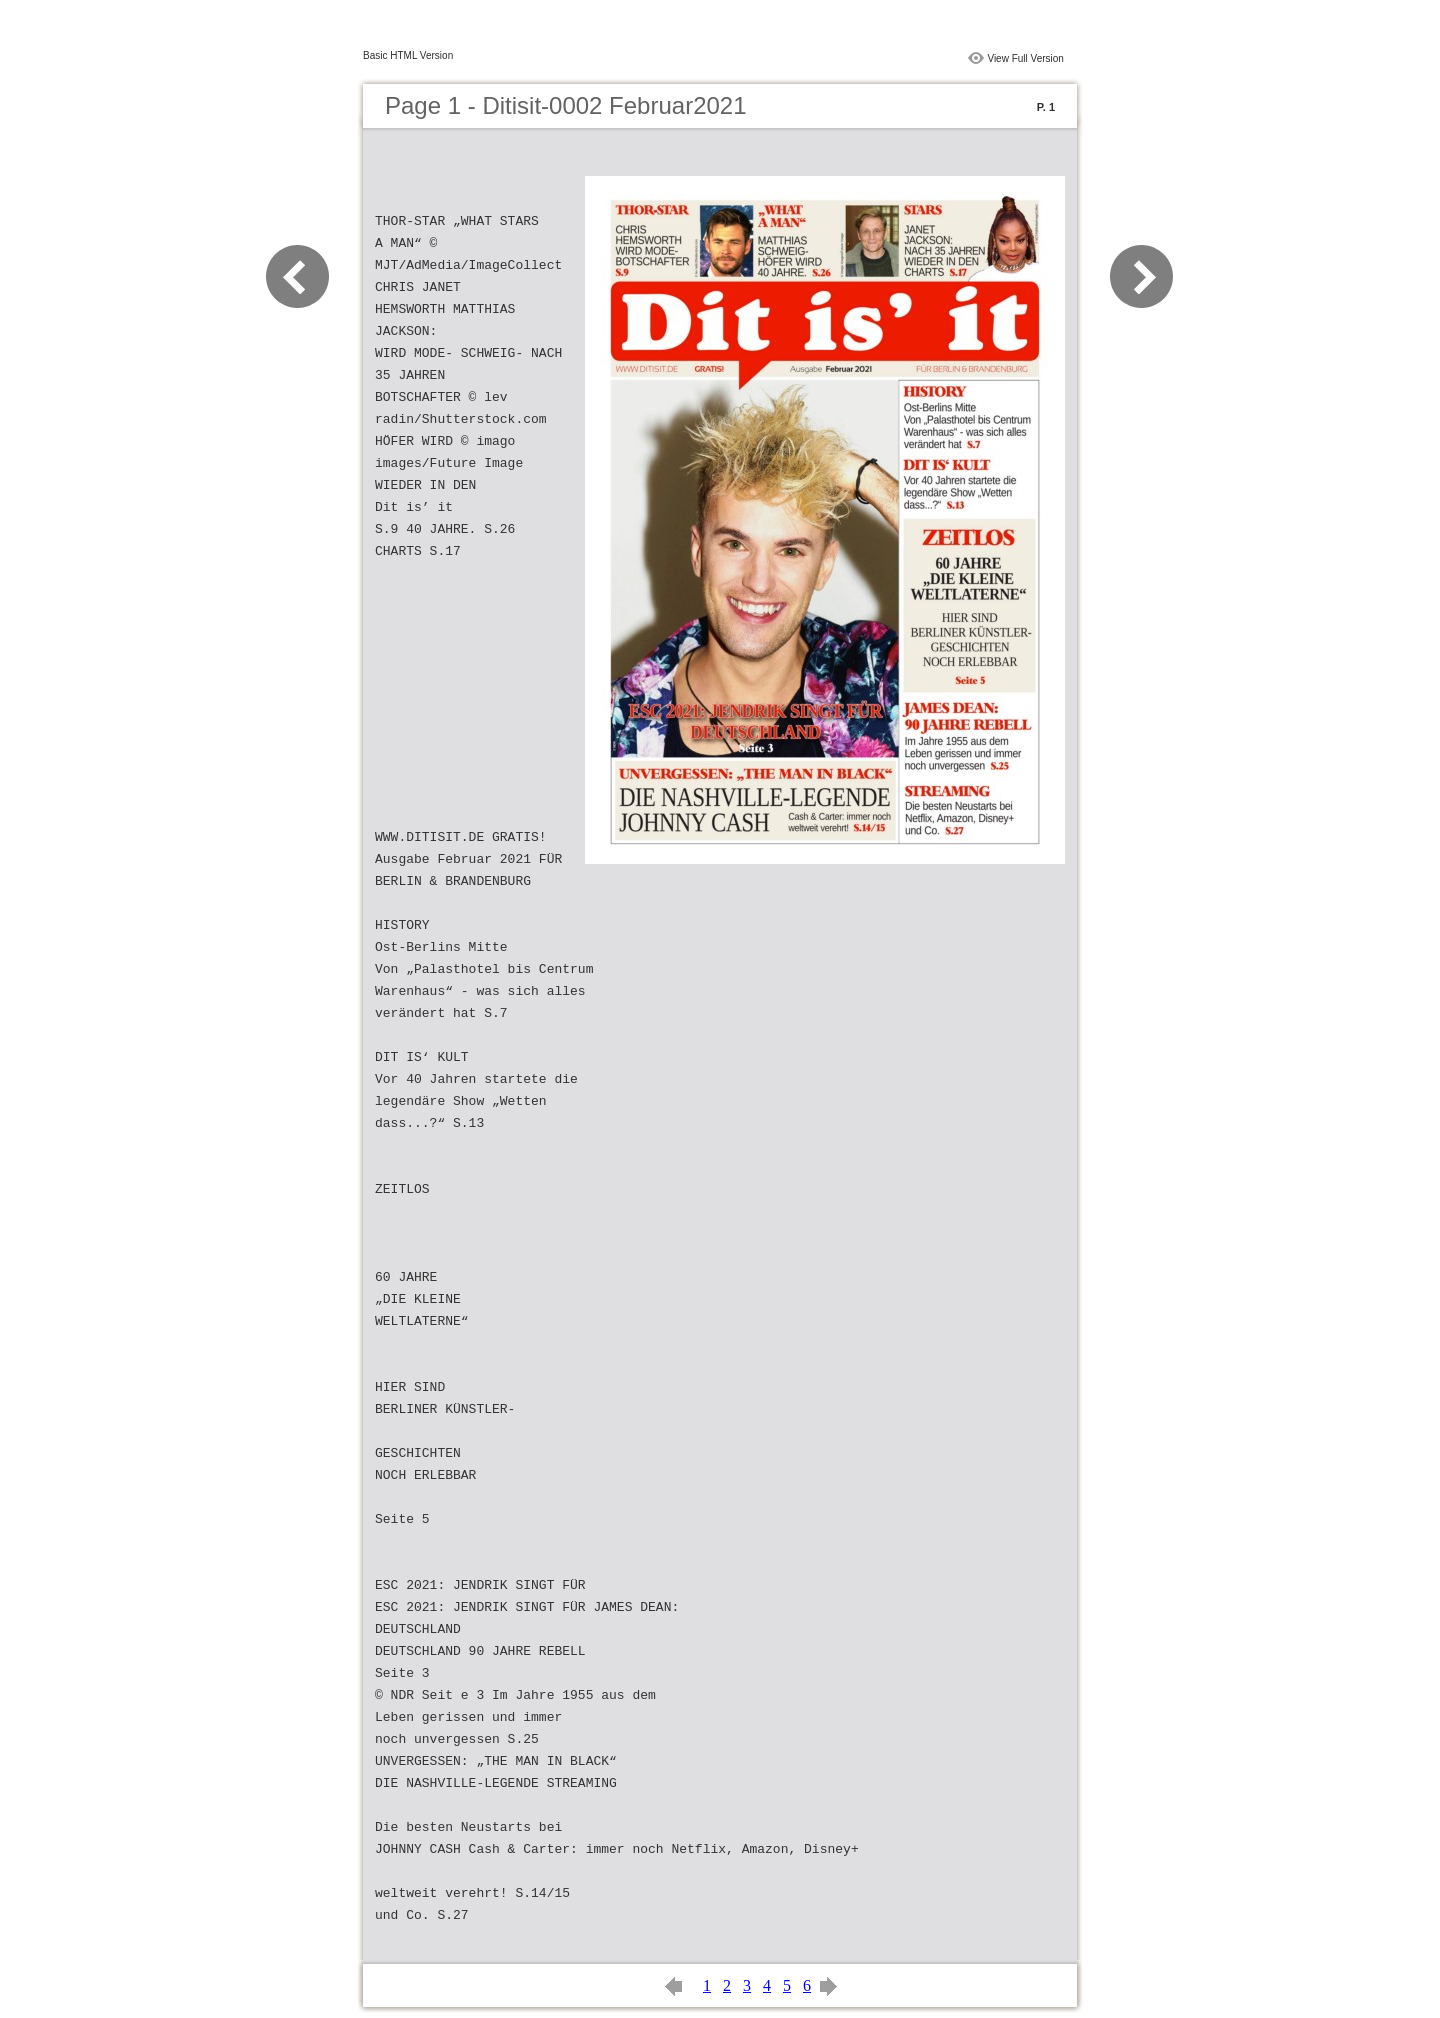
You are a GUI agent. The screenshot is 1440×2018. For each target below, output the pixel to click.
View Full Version (1025, 58)
